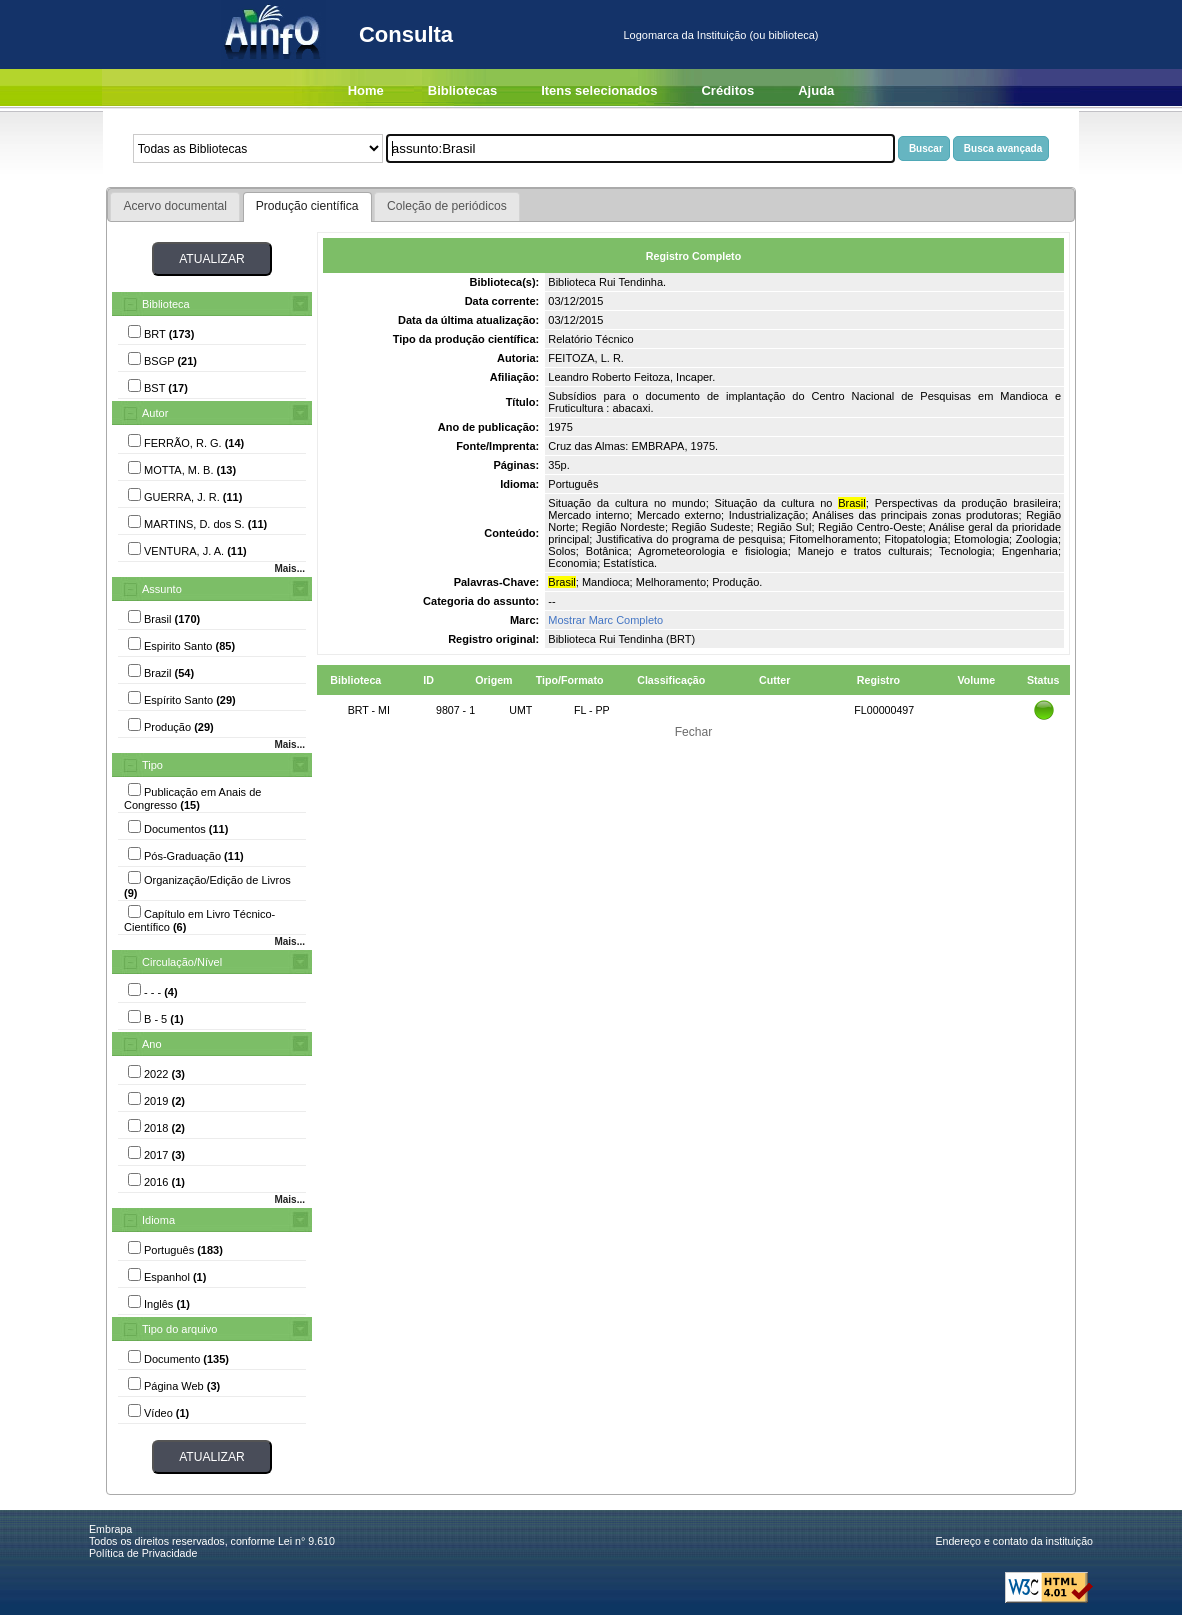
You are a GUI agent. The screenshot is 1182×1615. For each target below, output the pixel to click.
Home (366, 90)
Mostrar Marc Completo (605, 620)
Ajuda (816, 90)
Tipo (152, 765)
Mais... (289, 568)
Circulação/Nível (182, 962)
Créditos (727, 90)
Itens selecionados (599, 90)
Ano (152, 1044)
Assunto (162, 589)
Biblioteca (166, 304)
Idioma (158, 1220)
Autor (155, 413)
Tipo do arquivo (179, 1329)
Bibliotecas (462, 90)
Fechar (694, 732)
